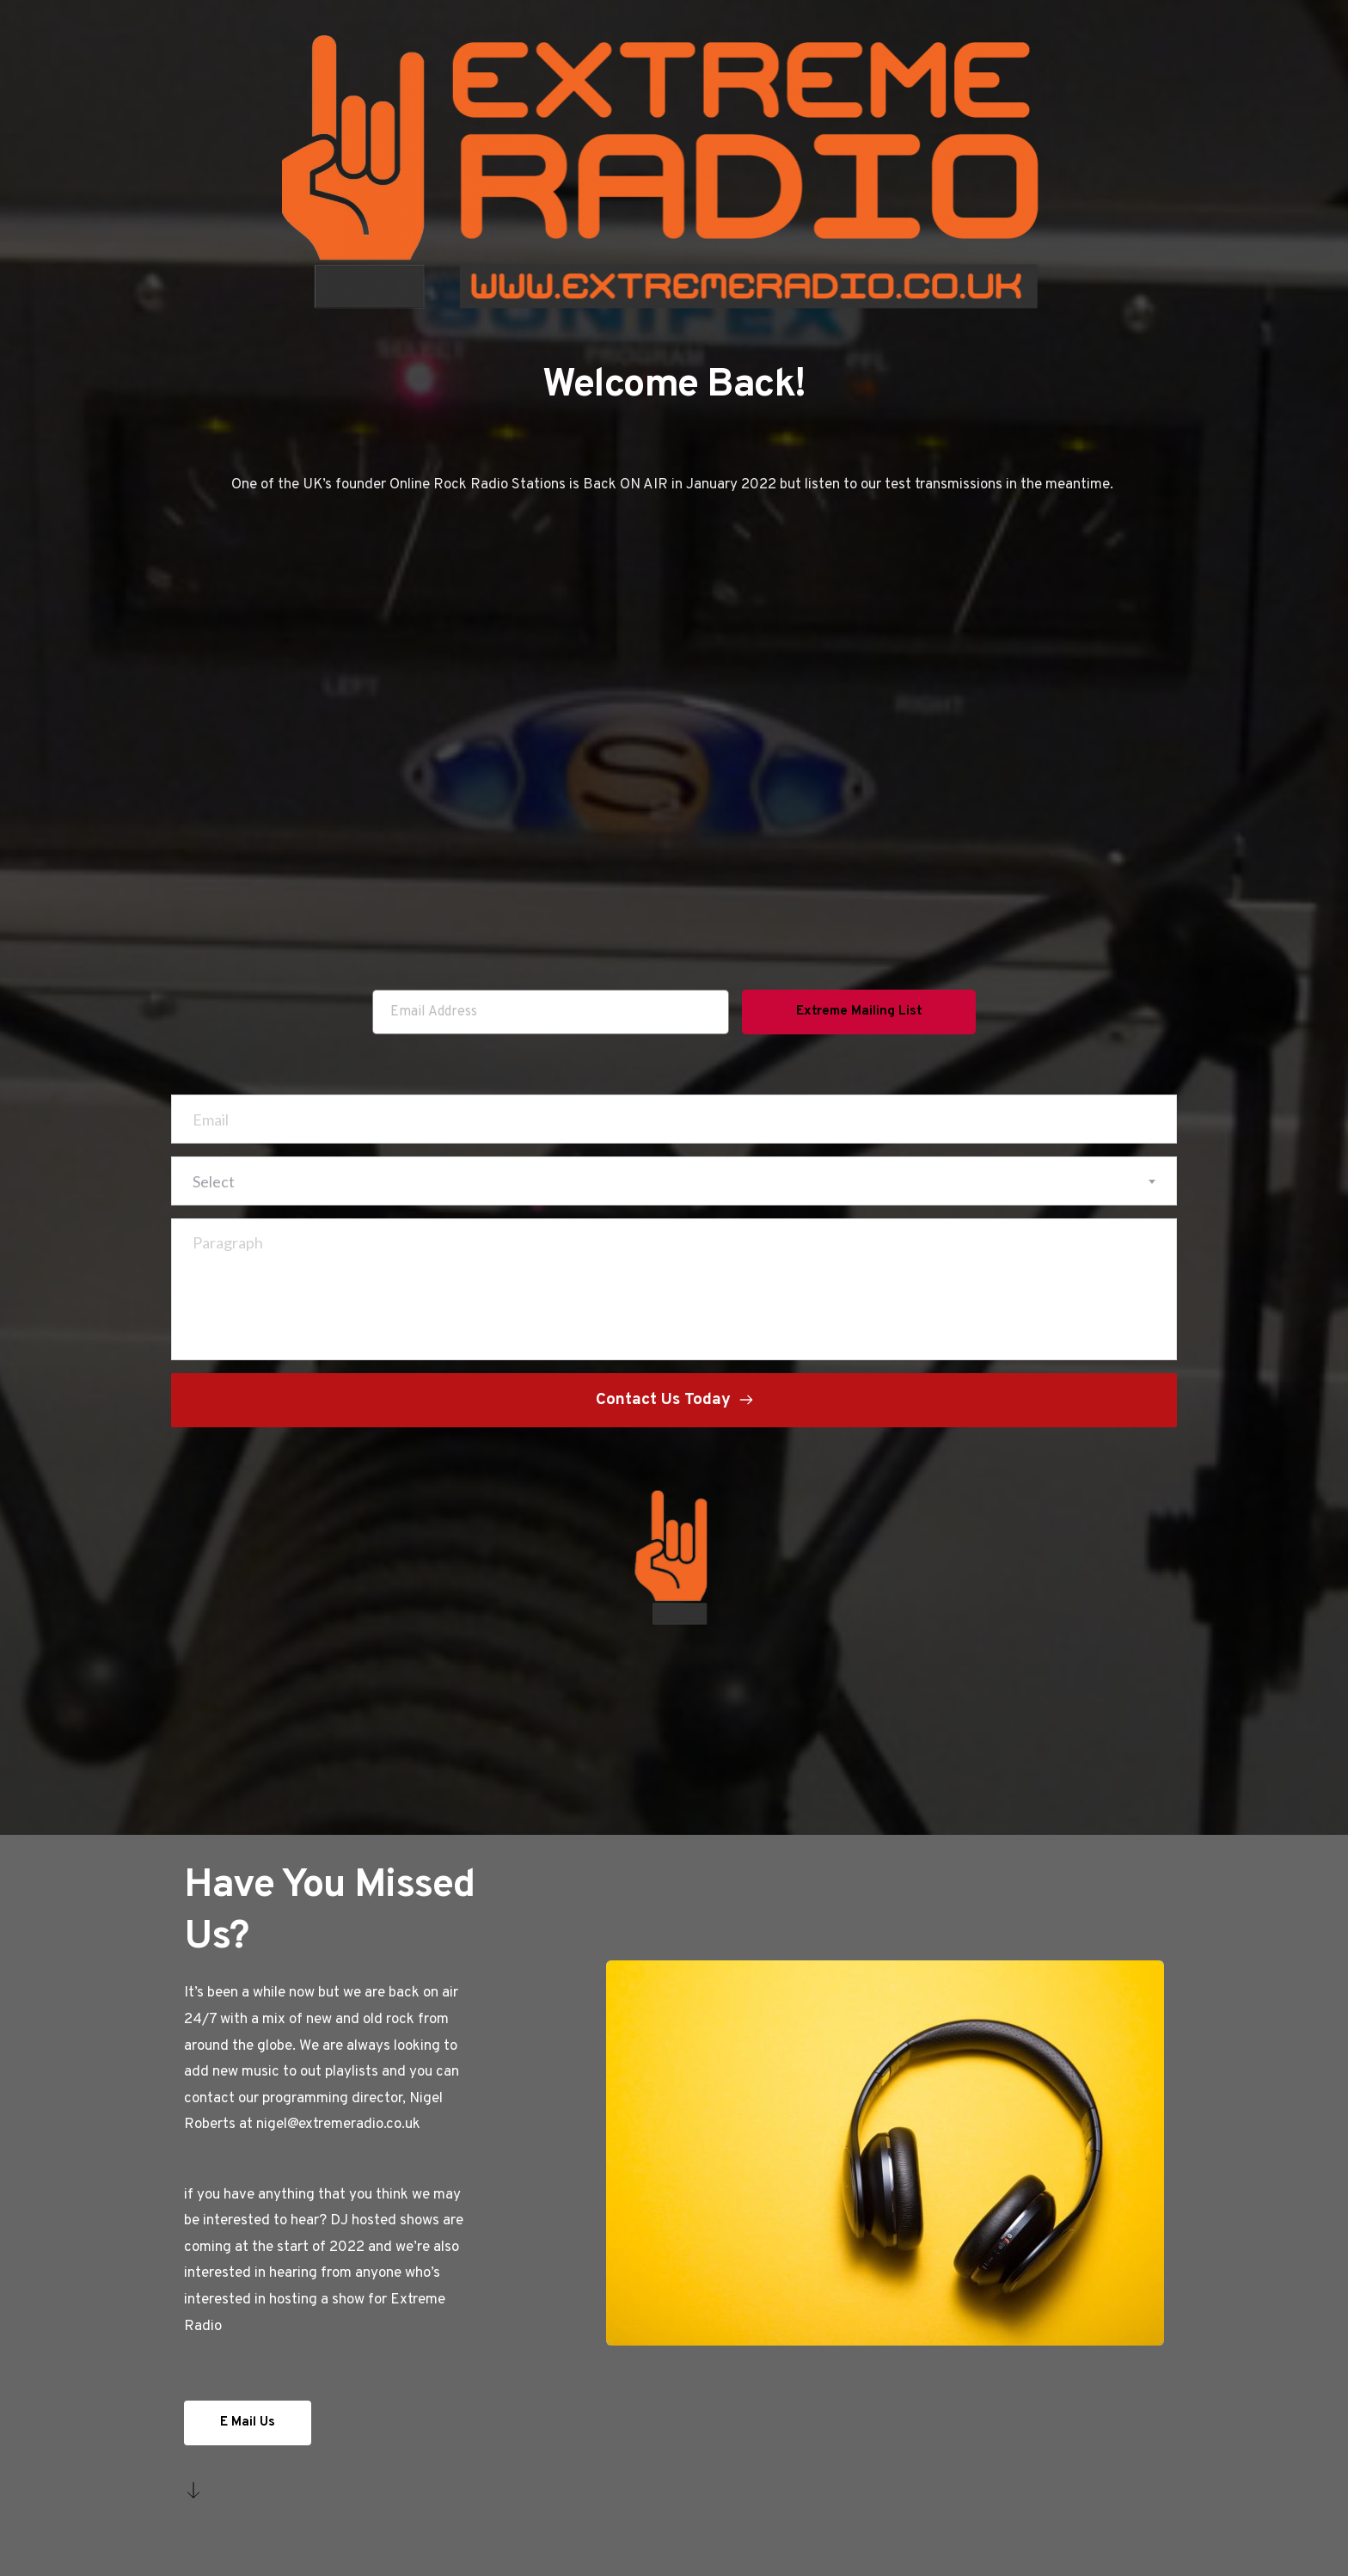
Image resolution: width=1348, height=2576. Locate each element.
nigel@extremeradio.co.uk (338, 2124)
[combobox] (674, 1181)
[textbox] (674, 1181)
